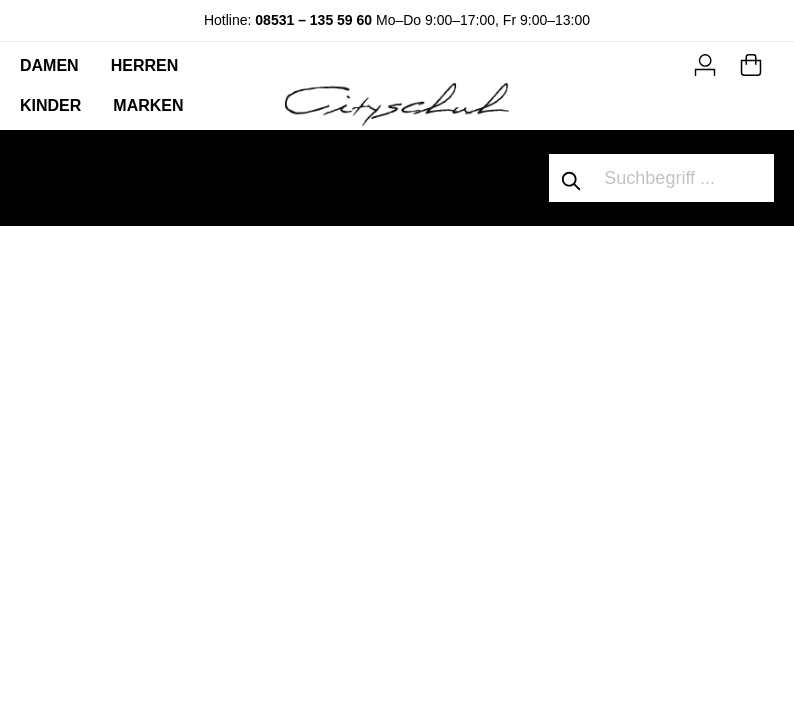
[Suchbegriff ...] (684, 178)
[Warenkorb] (751, 62)
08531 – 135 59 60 (313, 20)
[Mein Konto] (705, 62)
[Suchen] (572, 178)
